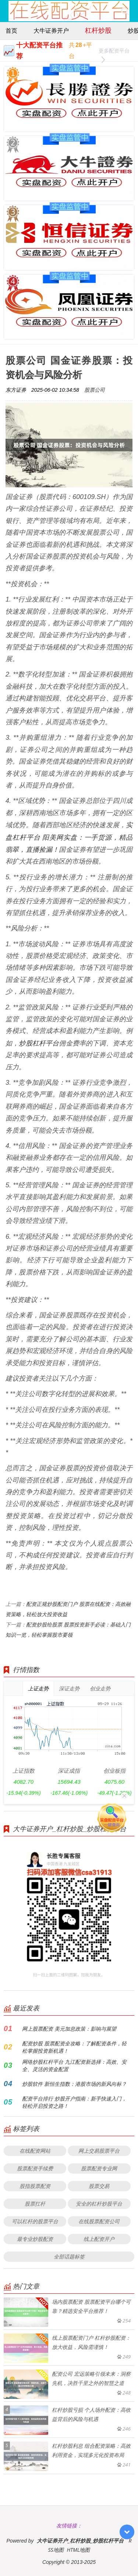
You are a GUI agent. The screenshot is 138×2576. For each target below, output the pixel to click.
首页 (11, 30)
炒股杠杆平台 (39, 1042)
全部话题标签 (69, 2256)
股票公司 (94, 389)
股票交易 (99, 2185)
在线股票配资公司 (99, 2221)
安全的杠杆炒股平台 (99, 2203)
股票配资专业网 (99, 2168)
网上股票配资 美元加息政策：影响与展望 (69, 2028)
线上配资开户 (99, 2238)
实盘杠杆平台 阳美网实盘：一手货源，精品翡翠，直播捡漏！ (69, 837)
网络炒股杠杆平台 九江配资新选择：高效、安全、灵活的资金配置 (74, 2065)
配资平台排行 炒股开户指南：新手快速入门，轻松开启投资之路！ (74, 2102)
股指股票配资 (35, 2185)
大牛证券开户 (51, 30)
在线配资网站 (35, 2150)
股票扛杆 (35, 2203)
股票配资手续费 (35, 2168)
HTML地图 (78, 2549)
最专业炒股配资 (35, 2238)
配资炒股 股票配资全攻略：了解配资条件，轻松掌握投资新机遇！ (74, 2047)
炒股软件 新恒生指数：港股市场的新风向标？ (74, 2083)
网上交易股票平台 (99, 2150)
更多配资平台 (114, 51)
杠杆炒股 (98, 30)
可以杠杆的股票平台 (35, 2221)
